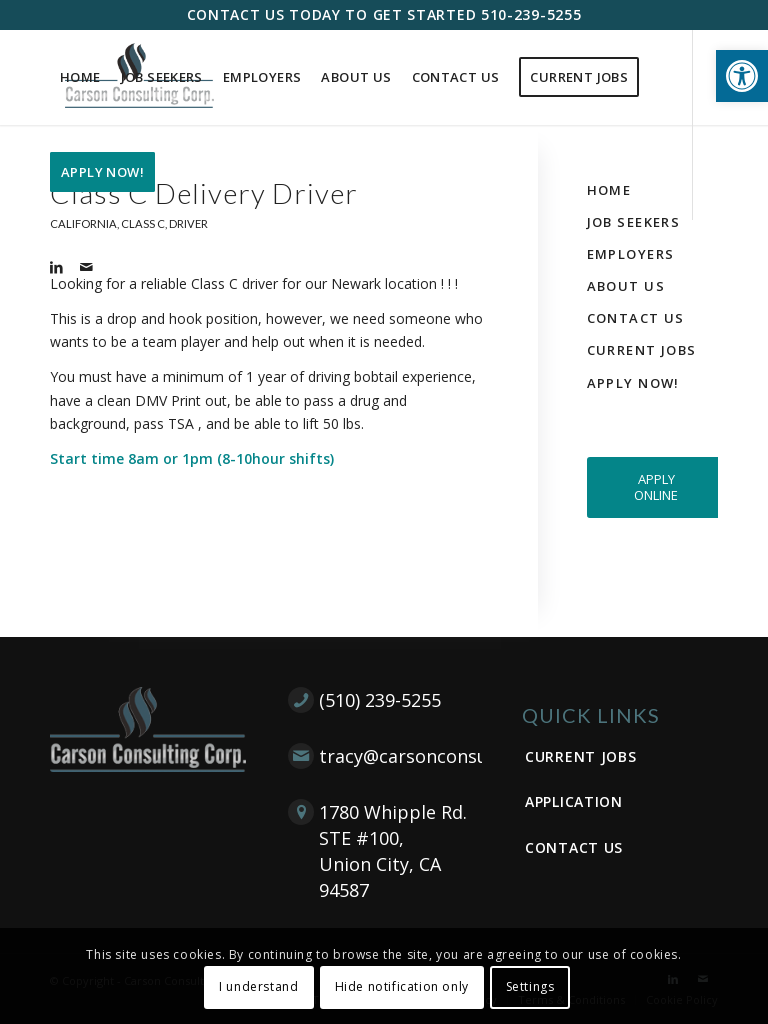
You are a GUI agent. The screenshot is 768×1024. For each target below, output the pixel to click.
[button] (742, 76)
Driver (188, 223)
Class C (143, 223)
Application (574, 801)
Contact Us (636, 318)
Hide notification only (402, 986)
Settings (530, 986)
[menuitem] (80, 77)
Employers (631, 254)
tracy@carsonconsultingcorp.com (464, 756)
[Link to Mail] (86, 267)
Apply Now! (633, 383)
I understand (258, 986)
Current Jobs (642, 350)
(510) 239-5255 (380, 700)
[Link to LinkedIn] (56, 267)
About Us (626, 286)
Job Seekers (634, 222)
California (83, 223)
